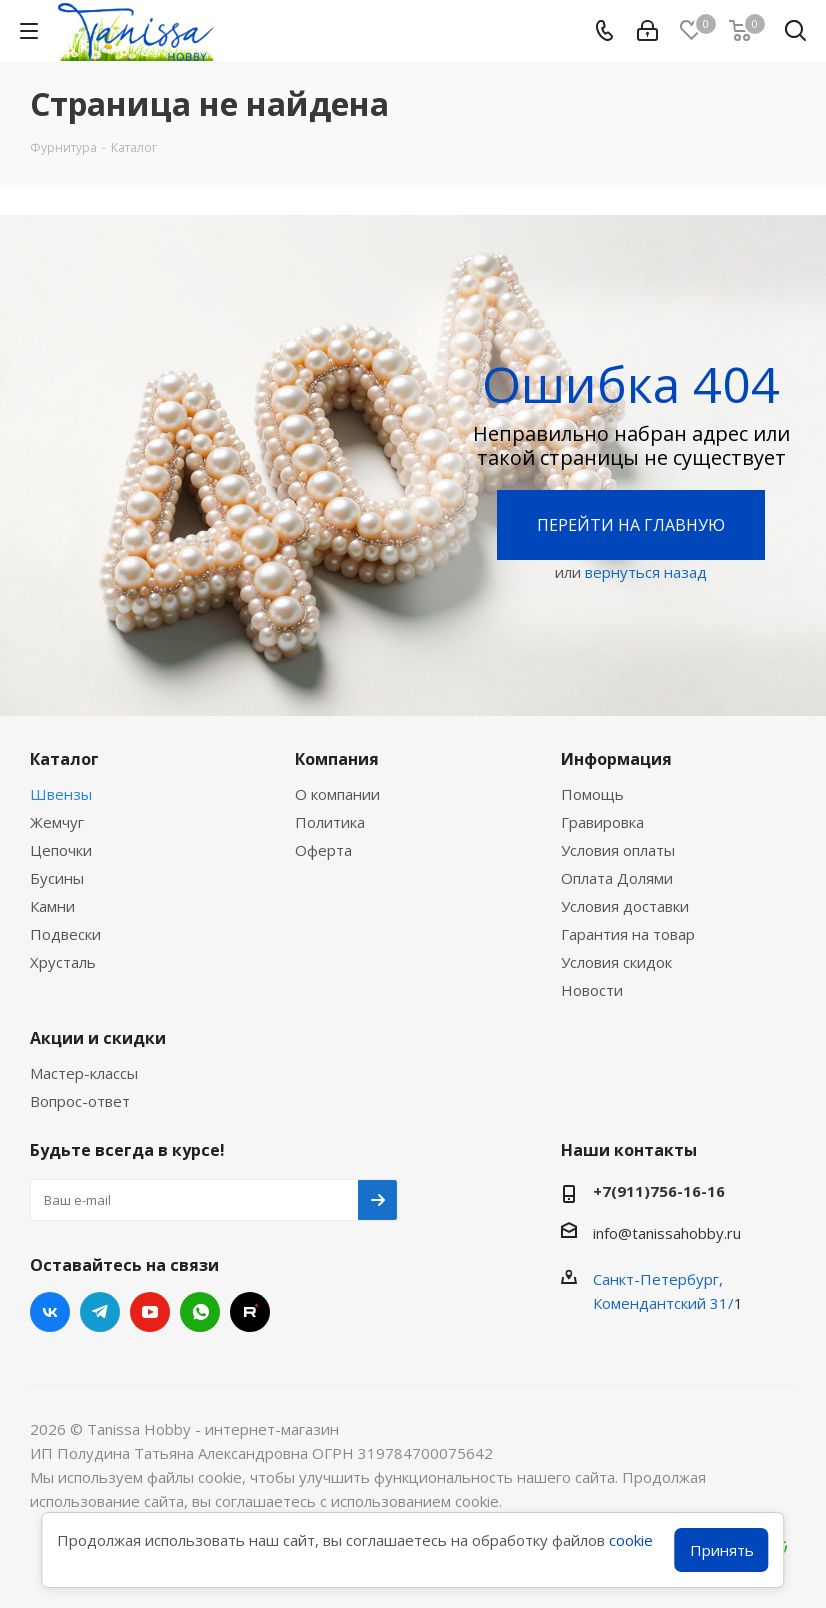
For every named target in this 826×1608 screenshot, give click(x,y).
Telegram (100, 1312)
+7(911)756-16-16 (659, 1191)
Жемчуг (57, 822)
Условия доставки (625, 906)
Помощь (592, 794)
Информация (616, 759)
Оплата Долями (617, 878)
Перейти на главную (631, 525)
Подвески (65, 934)
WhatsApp (200, 1312)
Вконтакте (50, 1312)
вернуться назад (646, 572)
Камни (52, 906)
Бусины (57, 878)
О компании (337, 794)
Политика (330, 822)
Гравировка (602, 822)
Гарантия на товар (628, 934)
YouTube (150, 1312)
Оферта (323, 850)
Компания (337, 759)
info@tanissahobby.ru (667, 1233)
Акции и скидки (98, 1038)
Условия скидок (616, 962)
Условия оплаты (618, 850)
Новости (592, 990)
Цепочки (61, 850)
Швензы (61, 794)
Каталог (64, 759)
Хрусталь (63, 962)
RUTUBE (250, 1312)
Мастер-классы (84, 1073)
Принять (722, 1550)
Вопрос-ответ (80, 1101)
